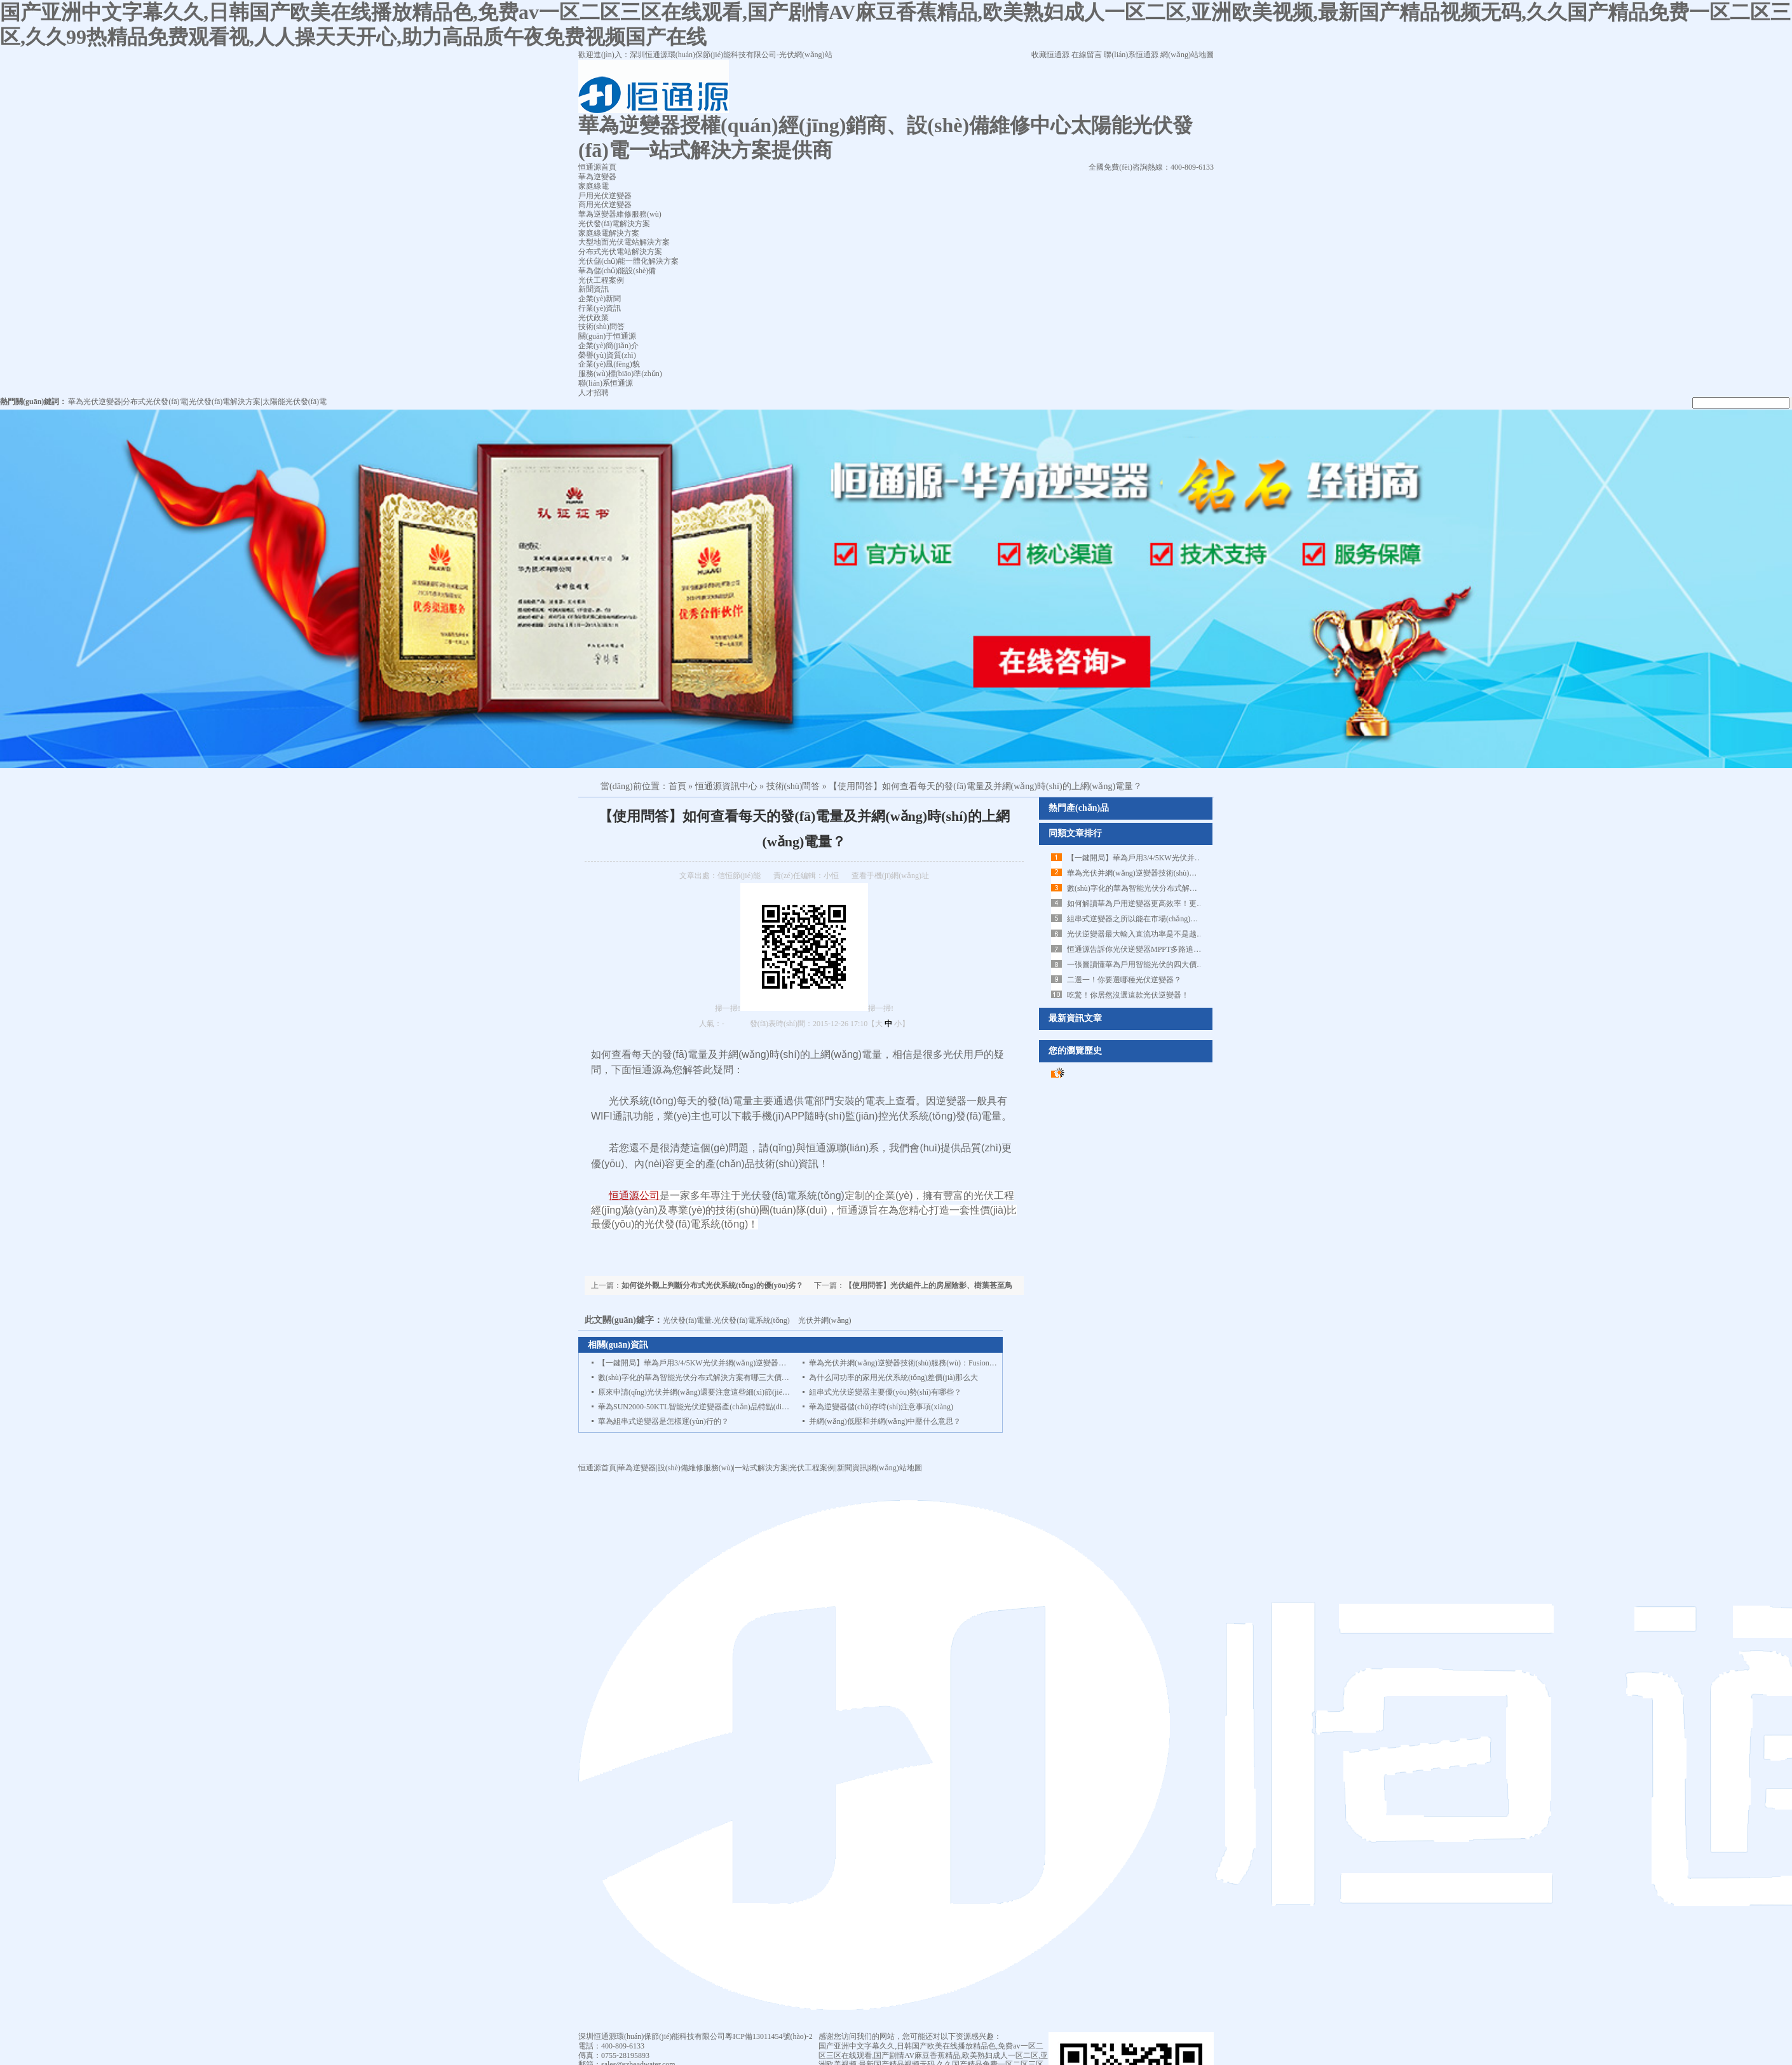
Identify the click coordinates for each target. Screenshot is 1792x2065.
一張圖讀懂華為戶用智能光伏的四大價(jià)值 (1142, 964)
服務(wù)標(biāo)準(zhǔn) (620, 373)
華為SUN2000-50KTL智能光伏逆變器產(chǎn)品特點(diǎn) (695, 1406)
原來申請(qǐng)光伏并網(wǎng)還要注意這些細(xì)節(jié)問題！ (703, 1392)
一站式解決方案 (761, 1467)
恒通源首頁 (597, 1467)
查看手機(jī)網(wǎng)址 (890, 875)
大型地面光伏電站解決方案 (624, 242)
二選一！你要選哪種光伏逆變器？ (1124, 979)
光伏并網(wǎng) (825, 1320)
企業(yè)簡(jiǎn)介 (608, 345)
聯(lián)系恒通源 (1131, 54)
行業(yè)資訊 (599, 308)
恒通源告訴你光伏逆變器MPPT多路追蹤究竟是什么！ (1157, 949)
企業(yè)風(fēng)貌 (609, 364)
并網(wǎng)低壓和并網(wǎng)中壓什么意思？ (885, 1421)
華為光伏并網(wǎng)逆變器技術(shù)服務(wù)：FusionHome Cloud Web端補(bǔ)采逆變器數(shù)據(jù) (977, 1362)
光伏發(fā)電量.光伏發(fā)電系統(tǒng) (726, 1320)
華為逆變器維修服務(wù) (620, 214)
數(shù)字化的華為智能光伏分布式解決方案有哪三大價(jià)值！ (704, 1377)
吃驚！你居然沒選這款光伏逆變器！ (1128, 995)
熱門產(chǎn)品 (1079, 808)
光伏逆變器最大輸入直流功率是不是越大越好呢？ (1151, 934)
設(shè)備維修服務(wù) (695, 1467)
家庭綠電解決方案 (608, 233)
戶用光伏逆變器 (605, 195)
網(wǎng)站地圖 (1187, 54)
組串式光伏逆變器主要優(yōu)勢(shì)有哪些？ (885, 1392)
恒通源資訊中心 (726, 786)
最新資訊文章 (1075, 1018)
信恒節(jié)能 (739, 875)
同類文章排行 (1075, 833)
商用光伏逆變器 (605, 204)
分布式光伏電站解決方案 (620, 251)
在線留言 (1086, 54)
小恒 (831, 875)
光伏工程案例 (601, 280)
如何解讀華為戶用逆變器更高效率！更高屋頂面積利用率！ (1166, 903)
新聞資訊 (593, 289)
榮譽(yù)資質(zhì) (607, 355)
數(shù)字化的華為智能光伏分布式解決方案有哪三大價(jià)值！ (1173, 888)
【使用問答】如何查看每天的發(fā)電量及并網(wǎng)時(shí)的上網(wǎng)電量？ (985, 786)
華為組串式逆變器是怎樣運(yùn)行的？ (663, 1421)
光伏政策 (593, 317)
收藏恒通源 (1050, 54)
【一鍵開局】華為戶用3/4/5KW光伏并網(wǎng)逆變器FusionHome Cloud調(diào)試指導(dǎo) (751, 1362)
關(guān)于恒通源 (607, 336)
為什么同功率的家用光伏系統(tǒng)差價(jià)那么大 (893, 1377)
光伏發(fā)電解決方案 (614, 223)
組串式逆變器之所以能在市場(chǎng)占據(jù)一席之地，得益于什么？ (1184, 918)
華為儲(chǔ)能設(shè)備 (617, 270)
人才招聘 (593, 392)
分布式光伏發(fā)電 (155, 401)
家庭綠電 (593, 186)
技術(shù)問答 (601, 326)
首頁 (677, 786)
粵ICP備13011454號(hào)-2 (769, 2036)
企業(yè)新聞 (599, 298)
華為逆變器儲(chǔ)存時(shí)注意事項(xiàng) (881, 1406)
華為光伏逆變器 (94, 401)
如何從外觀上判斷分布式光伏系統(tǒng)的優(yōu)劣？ (712, 1285)
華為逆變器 (597, 176)
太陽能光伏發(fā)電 (294, 401)
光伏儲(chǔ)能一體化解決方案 (628, 261)
